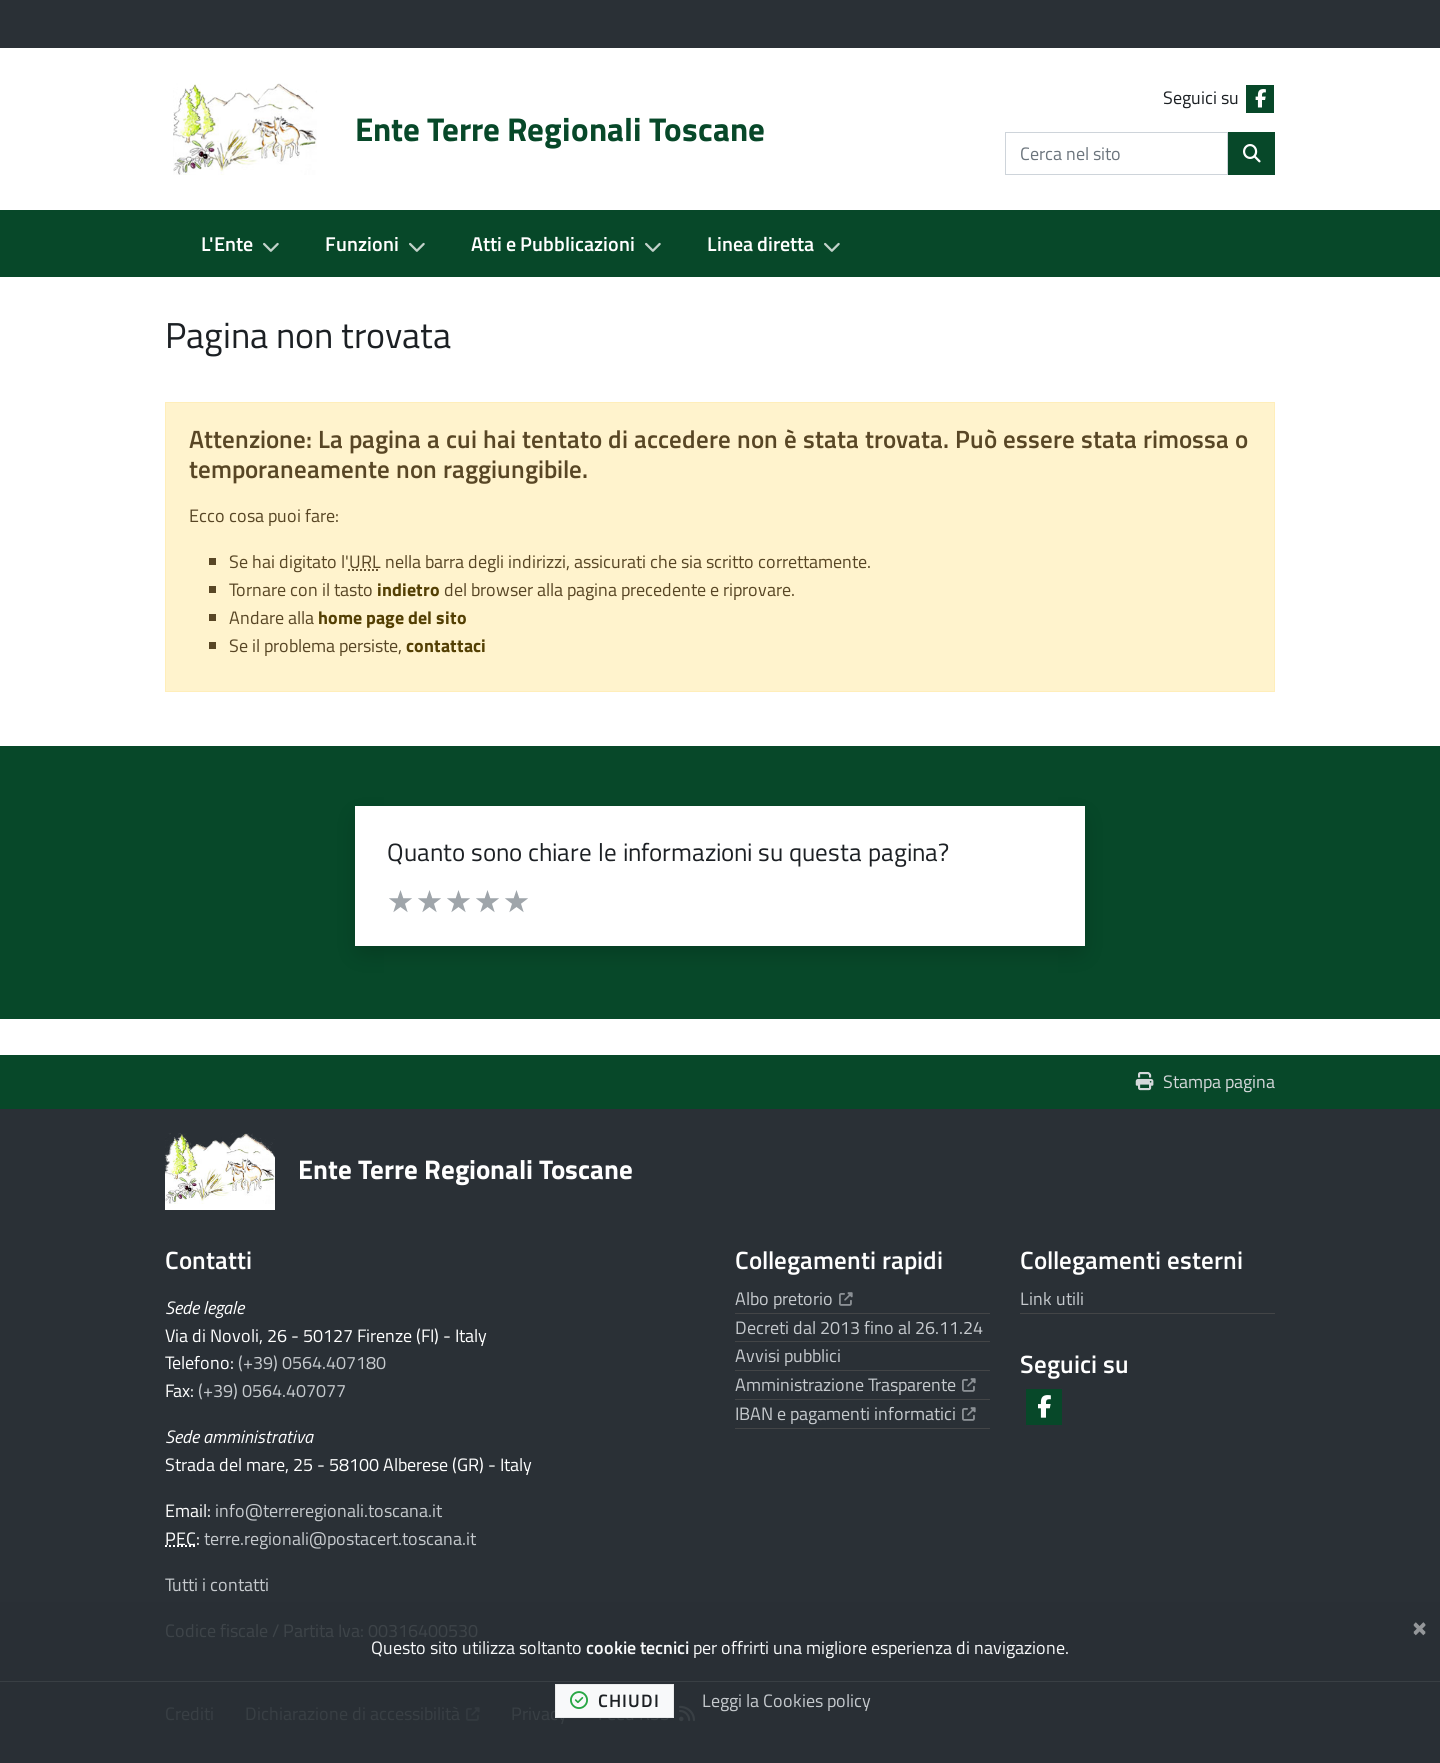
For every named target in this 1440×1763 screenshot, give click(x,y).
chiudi (615, 1700)
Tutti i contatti (217, 1584)
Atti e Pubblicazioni (553, 243)
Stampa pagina (1205, 1081)
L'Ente (227, 243)
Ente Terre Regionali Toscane (465, 1168)
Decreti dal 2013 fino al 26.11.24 (859, 1327)
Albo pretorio (794, 1298)
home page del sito (392, 617)
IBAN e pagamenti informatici (855, 1413)
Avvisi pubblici (788, 1355)
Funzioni (362, 243)
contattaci (446, 645)
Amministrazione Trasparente (855, 1384)
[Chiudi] (1419, 1624)
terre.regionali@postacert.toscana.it (340, 1538)
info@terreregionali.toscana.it (328, 1510)
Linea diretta (760, 243)
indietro (408, 589)
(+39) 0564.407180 (312, 1362)
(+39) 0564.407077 (272, 1390)
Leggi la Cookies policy (786, 1700)
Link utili (1052, 1298)
